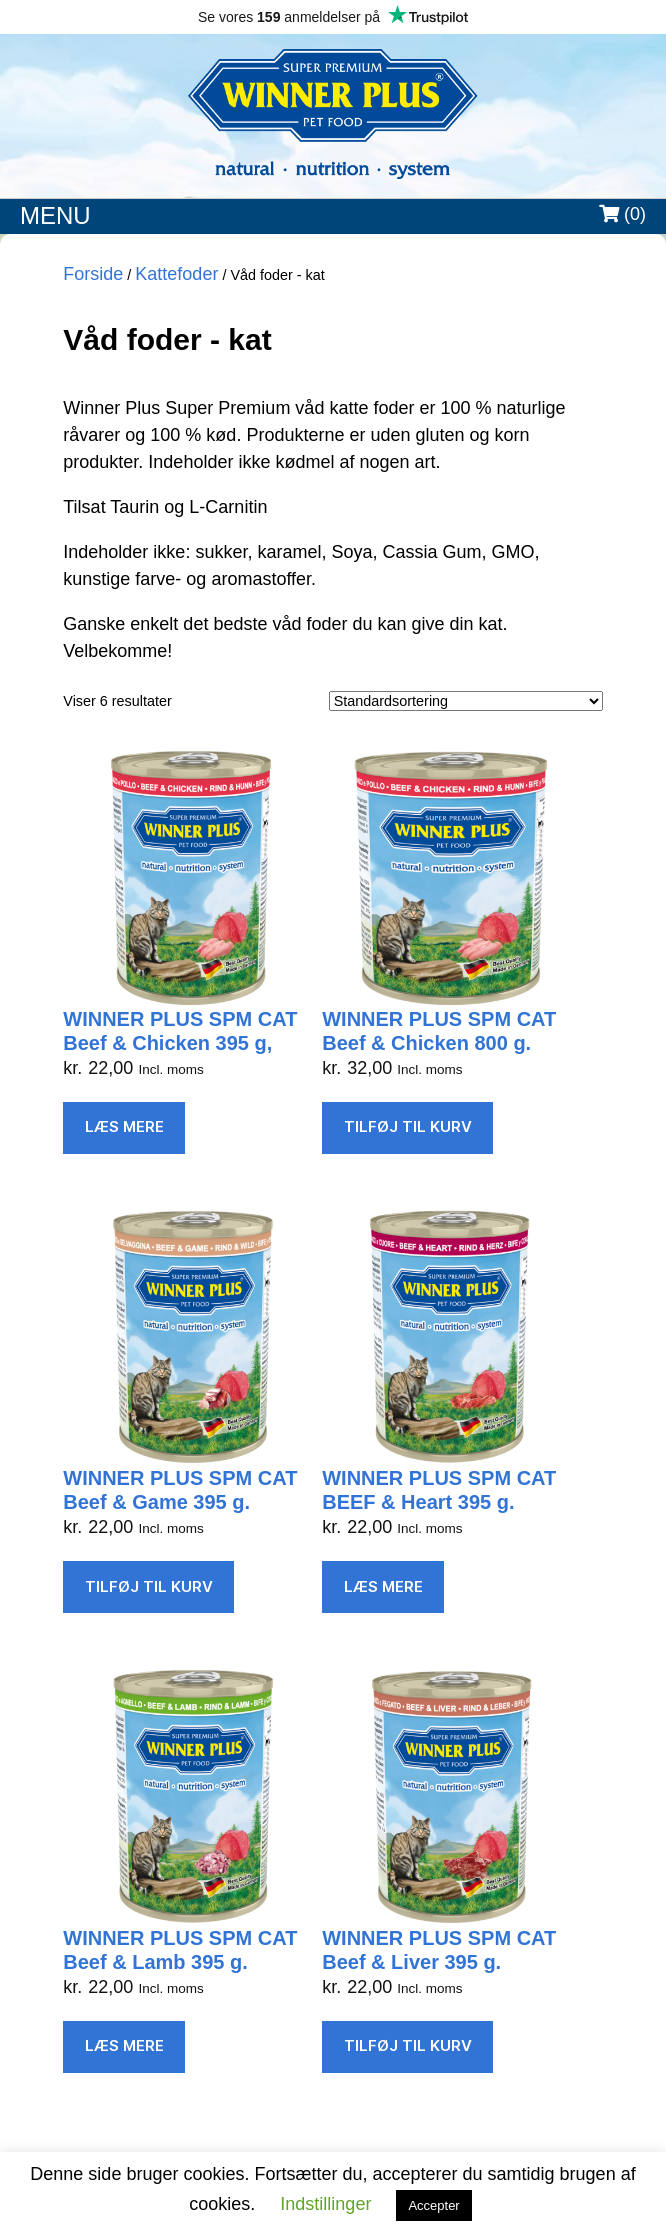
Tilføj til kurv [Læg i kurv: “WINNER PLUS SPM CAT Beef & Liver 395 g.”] (408, 2045)
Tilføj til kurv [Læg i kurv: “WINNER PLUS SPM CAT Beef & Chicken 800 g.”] (408, 1126)
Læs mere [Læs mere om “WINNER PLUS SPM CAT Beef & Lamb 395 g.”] (124, 2045)
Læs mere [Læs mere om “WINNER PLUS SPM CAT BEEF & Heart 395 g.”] (383, 1586)
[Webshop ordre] (466, 701)
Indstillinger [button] (325, 2204)
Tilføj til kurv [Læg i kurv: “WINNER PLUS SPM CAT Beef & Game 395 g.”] (149, 1586)
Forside (93, 274)
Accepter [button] (433, 2205)
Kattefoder (176, 274)
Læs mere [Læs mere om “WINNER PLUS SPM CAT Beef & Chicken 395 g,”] (124, 1126)
